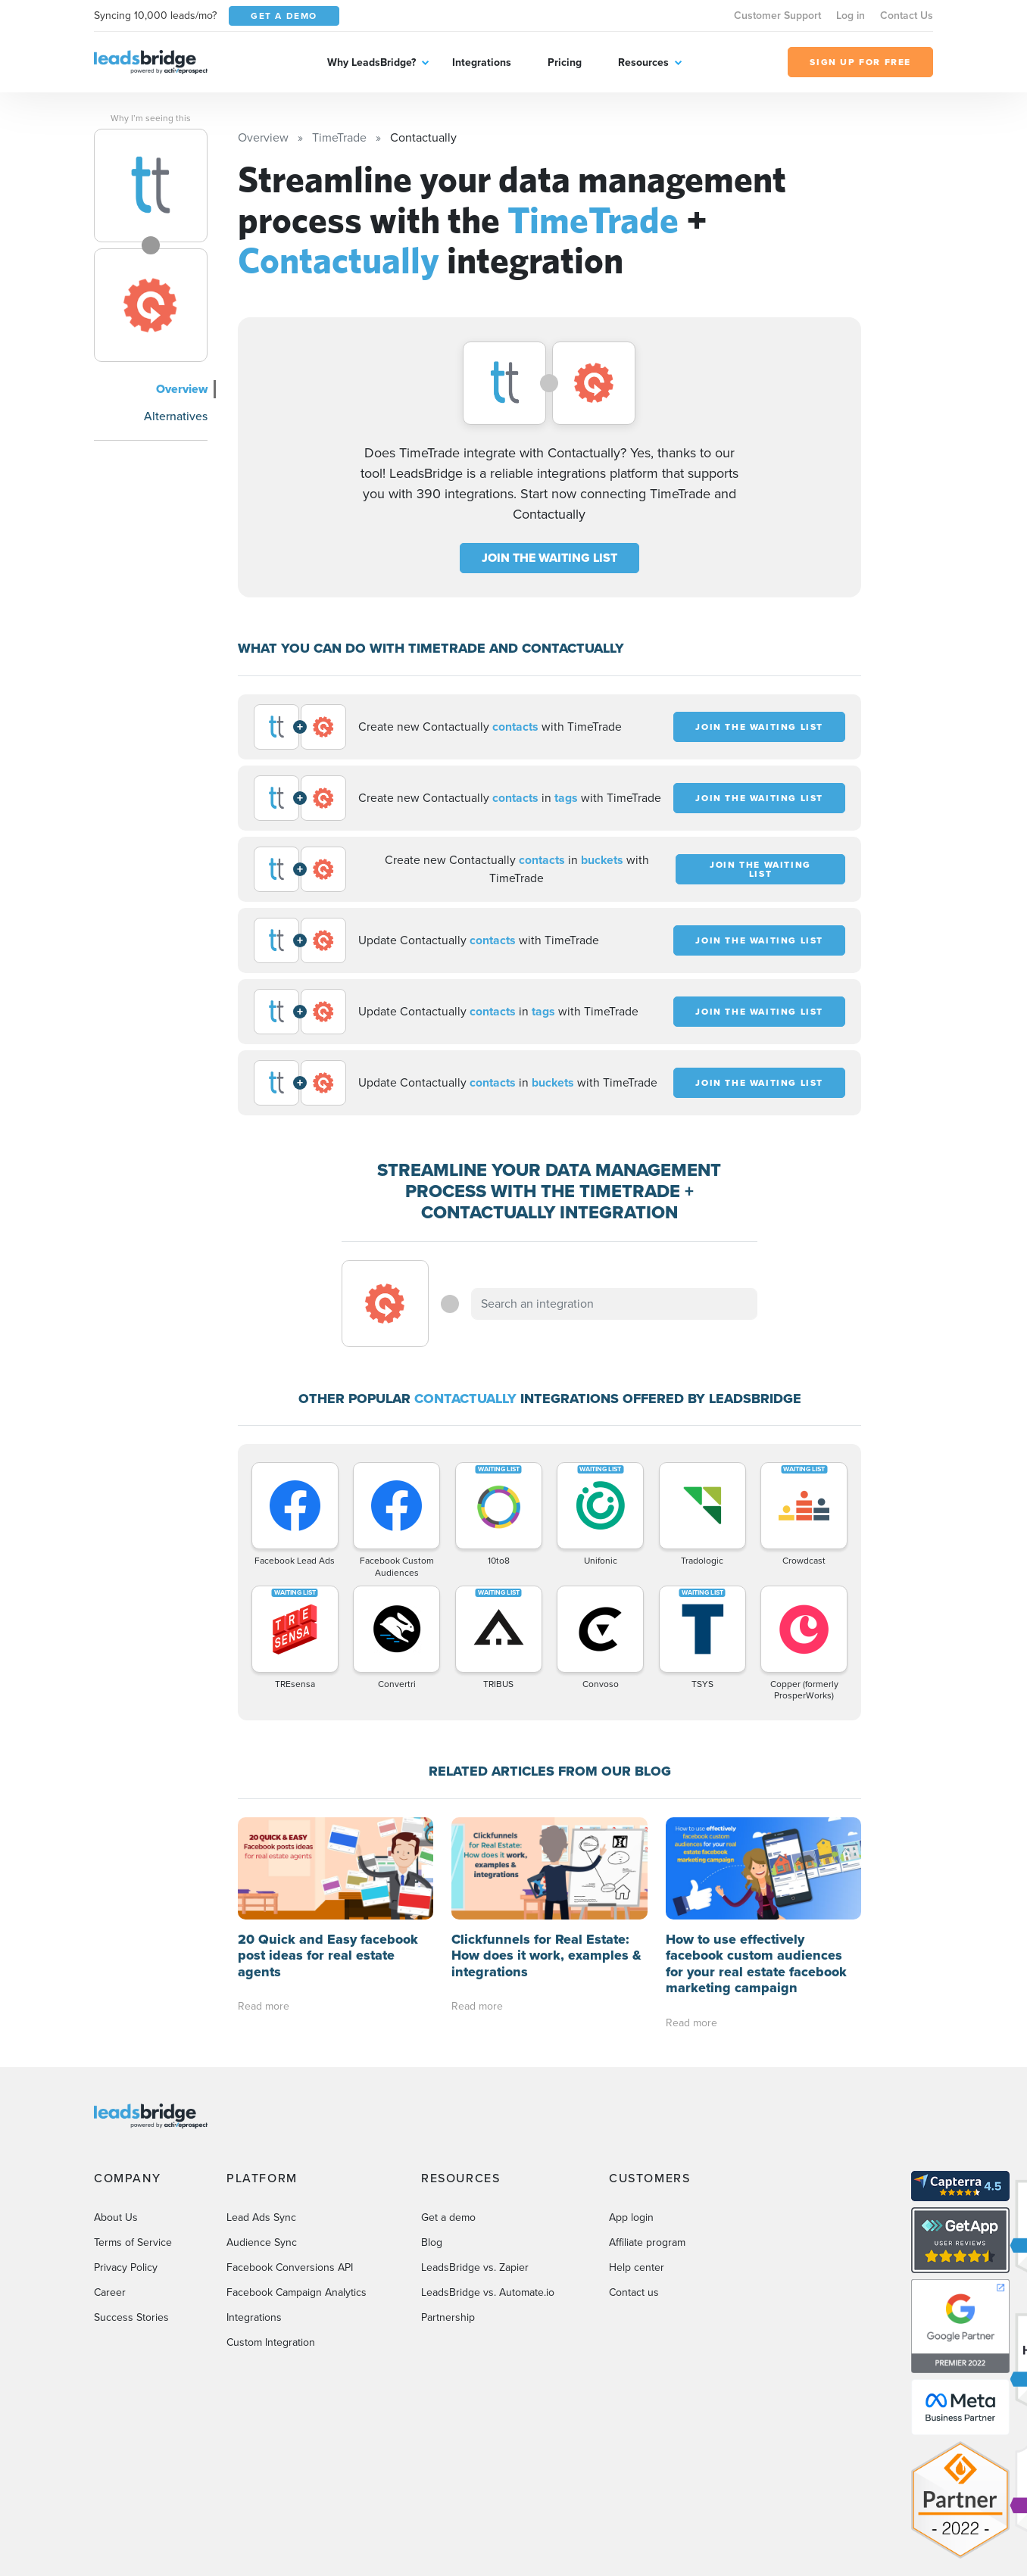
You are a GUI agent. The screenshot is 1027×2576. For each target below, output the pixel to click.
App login (631, 2217)
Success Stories (131, 2317)
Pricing (565, 62)
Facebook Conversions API (289, 2267)
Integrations (481, 62)
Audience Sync (261, 2242)
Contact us (634, 2292)
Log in (850, 15)
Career (110, 2292)
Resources (643, 62)
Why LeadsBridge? (371, 62)
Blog (431, 2242)
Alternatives (176, 416)
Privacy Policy (126, 2267)
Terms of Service (133, 2242)
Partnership (448, 2317)
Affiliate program (647, 2242)
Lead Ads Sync (261, 2217)
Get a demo (448, 2217)
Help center (636, 2267)
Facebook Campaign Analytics (296, 2292)
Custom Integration (270, 2342)
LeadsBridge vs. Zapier (475, 2267)
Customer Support (777, 15)
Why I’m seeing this (151, 118)
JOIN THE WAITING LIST (549, 557)
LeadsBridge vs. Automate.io (487, 2292)
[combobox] (614, 1304)
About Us (116, 2217)
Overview (182, 389)
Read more (263, 2006)
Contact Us (906, 15)
